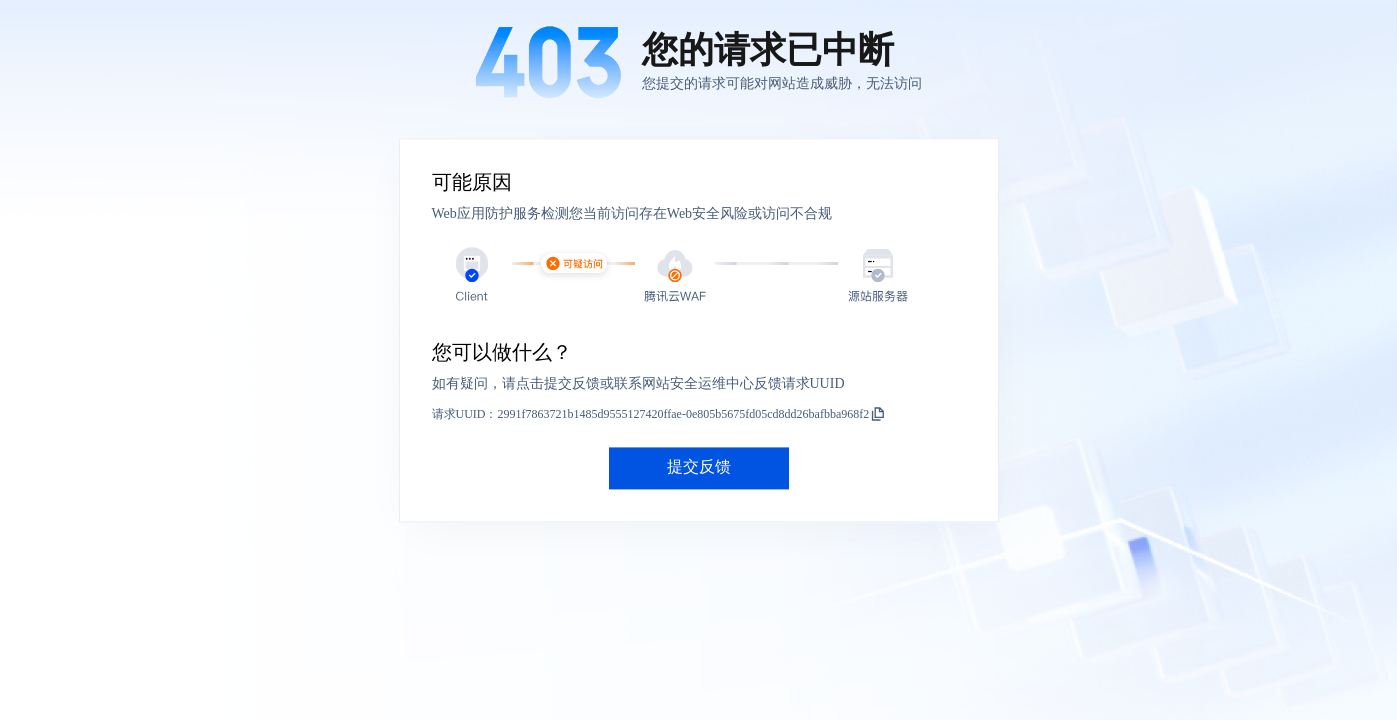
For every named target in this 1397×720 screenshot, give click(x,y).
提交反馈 (699, 467)
